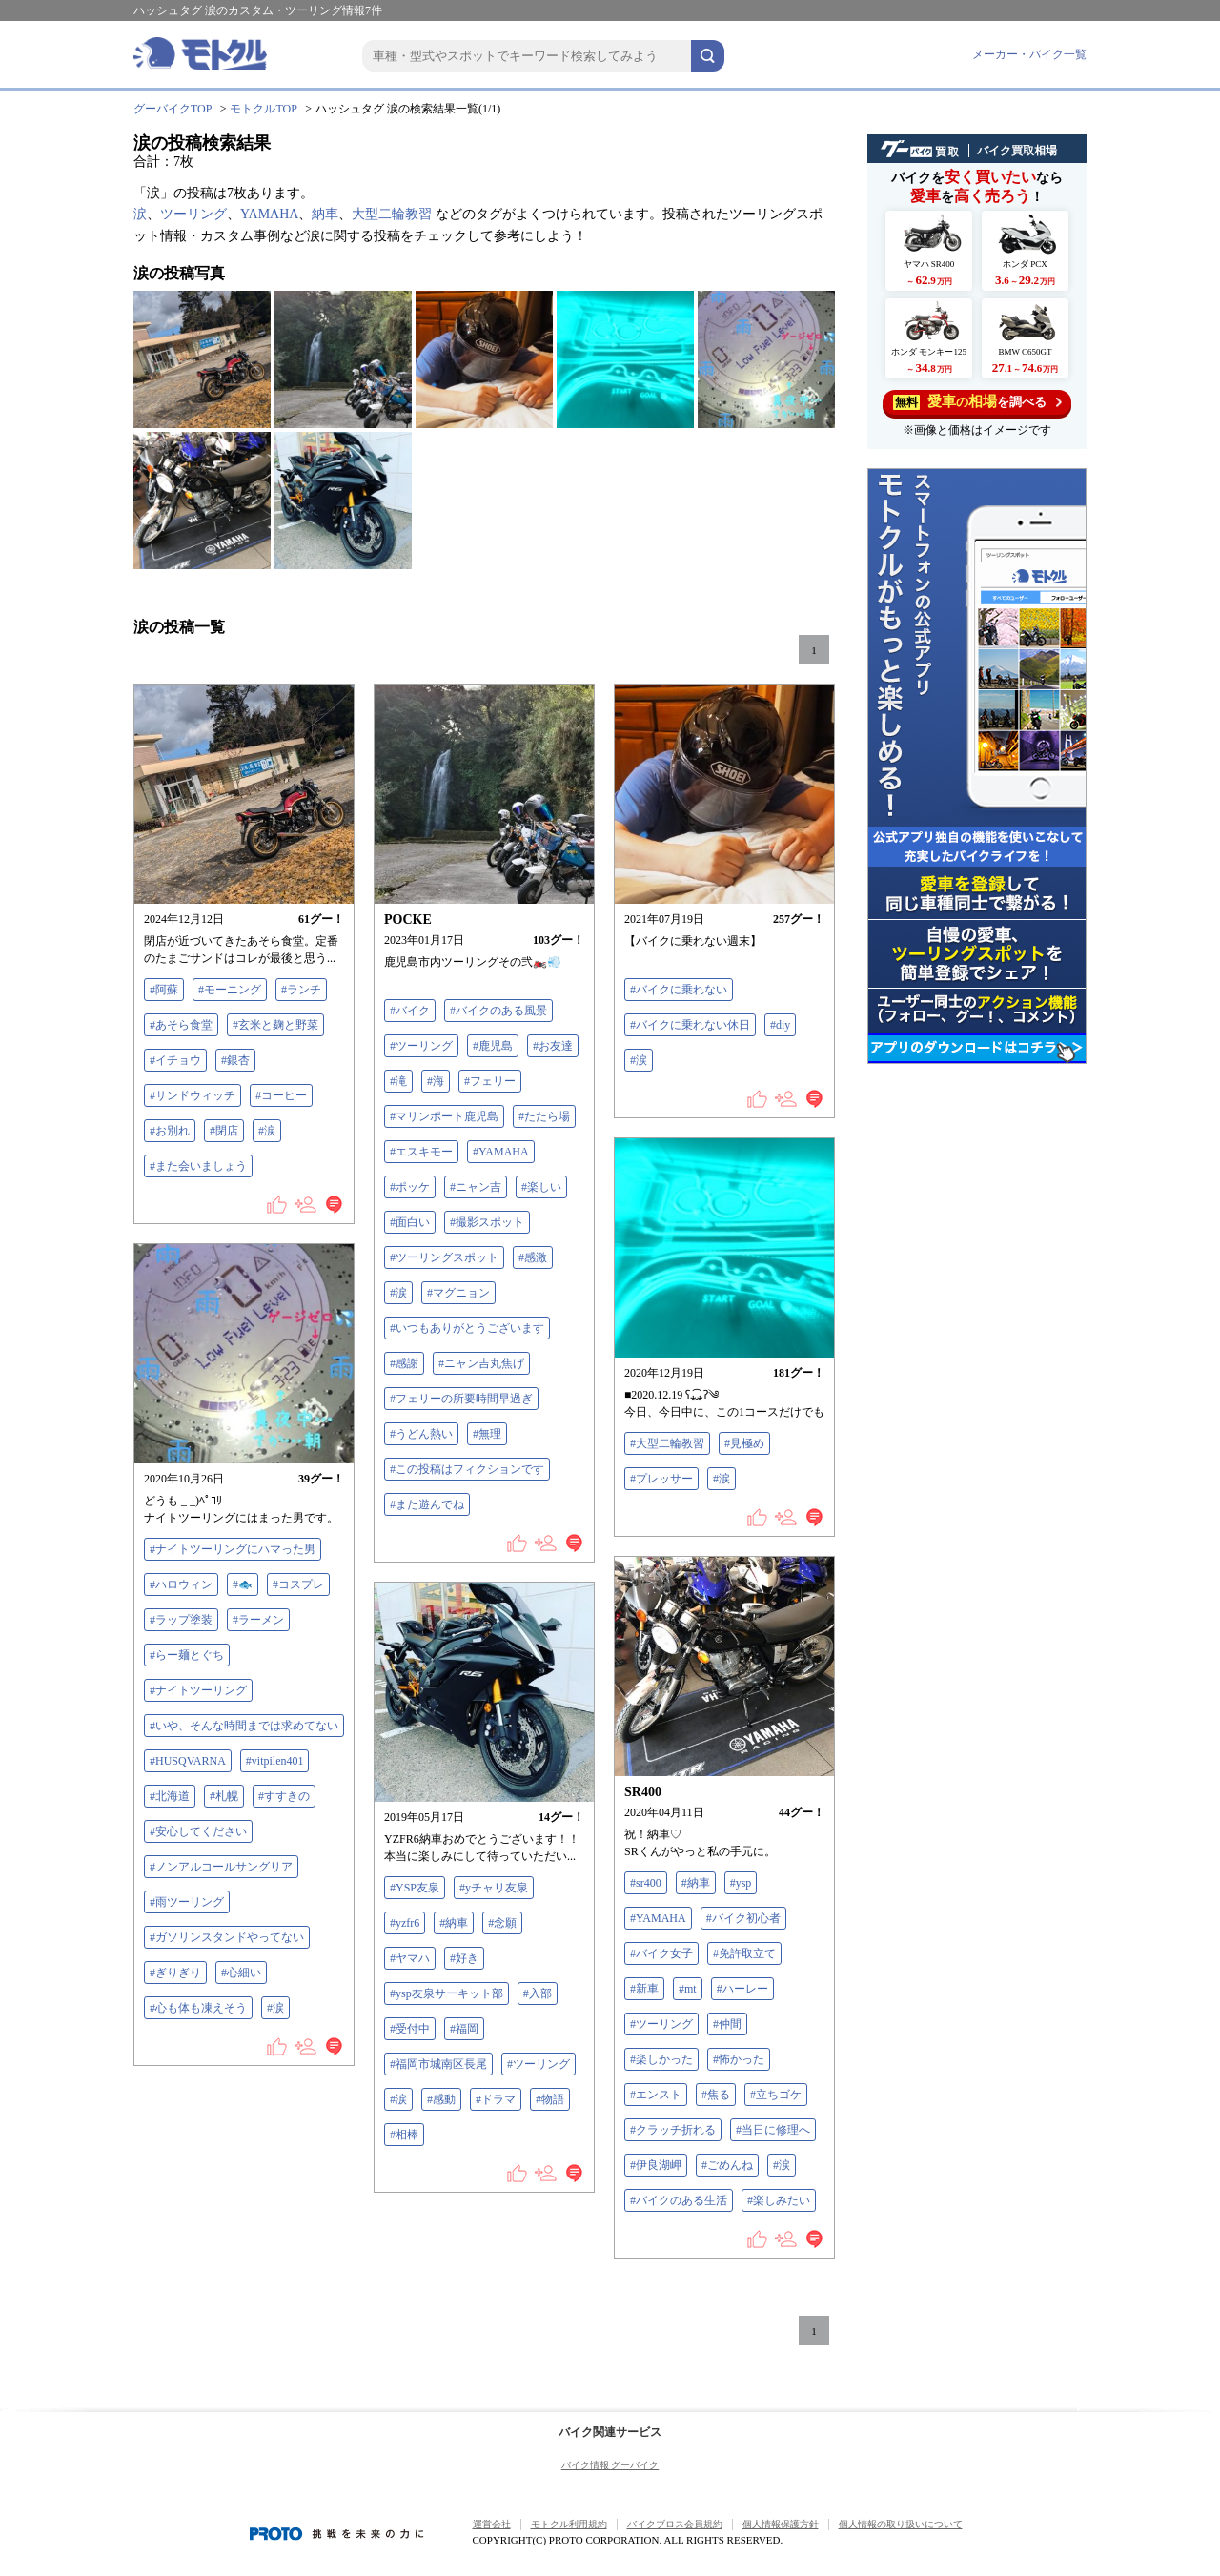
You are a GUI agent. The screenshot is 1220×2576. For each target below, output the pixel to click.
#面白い (410, 1222)
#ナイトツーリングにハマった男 (232, 1549)
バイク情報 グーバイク (610, 2465)
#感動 (441, 2099)
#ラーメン (258, 1619)
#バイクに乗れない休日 (690, 1025)
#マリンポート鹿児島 (444, 1116)
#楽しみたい (778, 2200)
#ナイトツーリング (198, 1690)
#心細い (241, 1972)
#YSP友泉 (414, 1887)
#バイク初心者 (743, 1918)
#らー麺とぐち (187, 1655)
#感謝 (404, 1363)
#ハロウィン (181, 1584)
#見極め (744, 1443)
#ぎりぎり (175, 1972)
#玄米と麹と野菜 (275, 1025)
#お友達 (553, 1046)
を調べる (977, 402)
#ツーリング (421, 1046)
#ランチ (301, 989)
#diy (780, 1025)
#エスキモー (421, 1151)
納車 (325, 214)
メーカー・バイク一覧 (1029, 54)
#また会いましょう (198, 1166)
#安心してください (198, 1831)
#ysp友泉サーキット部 (446, 1993)
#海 (435, 1081)
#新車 (644, 1988)
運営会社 (492, 2524)
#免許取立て (744, 1953)
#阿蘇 (164, 989)
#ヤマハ (410, 1958)
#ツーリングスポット (444, 1257)
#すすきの (284, 1796)
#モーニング (229, 989)
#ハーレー (742, 1988)
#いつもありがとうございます (467, 1328)
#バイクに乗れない (678, 989)
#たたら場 (544, 1116)
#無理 (487, 1434)
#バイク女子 (661, 1953)
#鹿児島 (493, 1046)
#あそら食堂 (181, 1025)
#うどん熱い (421, 1434)
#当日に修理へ (773, 2129)
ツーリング (193, 214)
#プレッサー (661, 1478)
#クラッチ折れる (673, 2129)
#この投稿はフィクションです (467, 1469)
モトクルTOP (263, 108)
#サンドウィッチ (192, 1095)
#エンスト (655, 2094)
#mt (688, 1988)
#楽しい (541, 1187)
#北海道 (170, 1796)
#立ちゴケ (776, 2094)
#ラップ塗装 (181, 1619)
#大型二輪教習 (667, 1443)
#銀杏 (235, 1060)
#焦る (716, 2094)
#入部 (537, 1993)
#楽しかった (661, 2059)
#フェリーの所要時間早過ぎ (461, 1398)
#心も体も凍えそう (198, 2007)
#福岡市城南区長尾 (438, 2064)
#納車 (695, 1883)
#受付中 (410, 2028)
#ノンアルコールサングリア (221, 1866)
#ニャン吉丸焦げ (481, 1363)
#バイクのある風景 (498, 1010)
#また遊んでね (427, 1504)
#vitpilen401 (275, 1761)
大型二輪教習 (392, 214)
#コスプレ (298, 1584)
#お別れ (170, 1130)
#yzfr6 (404, 1923)
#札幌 (224, 1796)
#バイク (410, 1010)
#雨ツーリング (187, 1902)
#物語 (550, 2099)
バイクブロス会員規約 (674, 2524)
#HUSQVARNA (188, 1761)
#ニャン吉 (475, 1187)
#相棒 (404, 2134)
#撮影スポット (487, 1222)
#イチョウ (175, 1060)
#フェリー (490, 1081)
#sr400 (645, 1883)
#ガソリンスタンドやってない (227, 1937)
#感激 (532, 1257)
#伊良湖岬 (655, 2165)
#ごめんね (727, 2165)
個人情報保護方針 (780, 2524)
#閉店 (224, 1130)
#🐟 (243, 1584)
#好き (464, 1958)
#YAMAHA (501, 1151)
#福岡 (464, 2028)
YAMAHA (269, 214)
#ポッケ (410, 1187)
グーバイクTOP (172, 108)
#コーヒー (281, 1095)
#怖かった (738, 2059)
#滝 (398, 1081)
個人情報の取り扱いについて (901, 2524)
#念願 (502, 1923)
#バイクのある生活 (678, 2200)
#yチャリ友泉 (493, 1887)
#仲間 (727, 2024)
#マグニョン (458, 1292)
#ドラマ (496, 2099)
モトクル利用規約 (569, 2524)
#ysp (741, 1883)
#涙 (266, 1130)
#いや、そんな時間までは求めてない (244, 1725)
